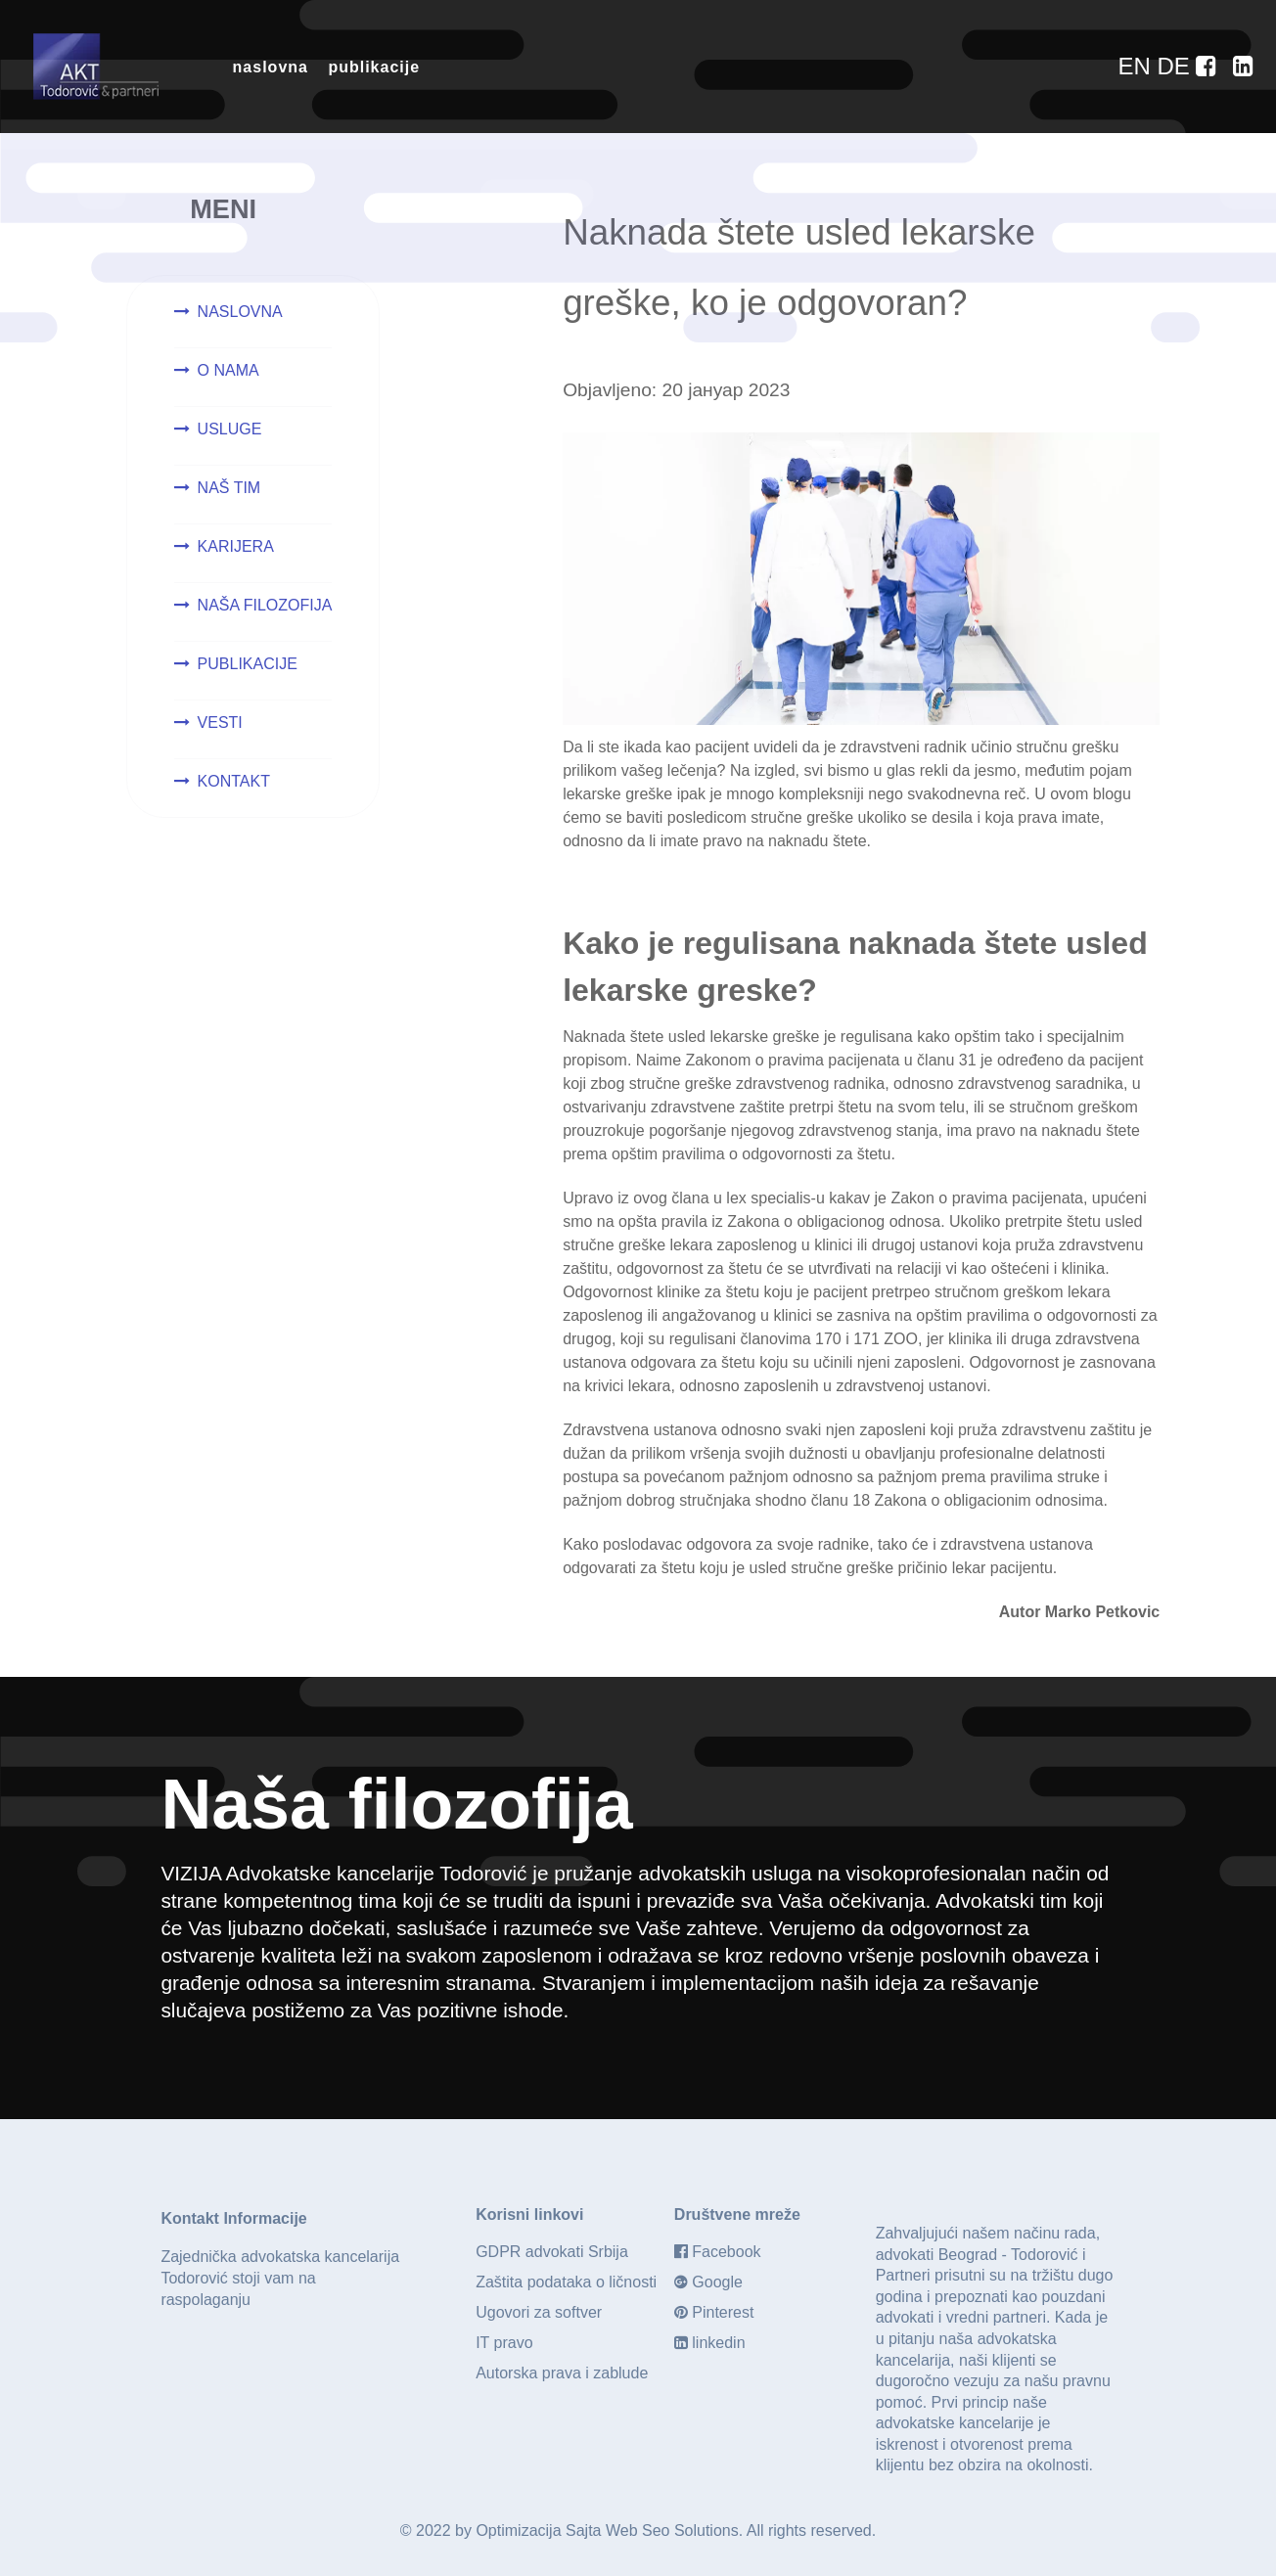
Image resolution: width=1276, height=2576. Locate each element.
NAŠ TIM (229, 487)
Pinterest (722, 2312)
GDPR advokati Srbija (552, 2251)
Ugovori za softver (539, 2312)
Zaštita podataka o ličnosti (566, 2282)
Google (717, 2282)
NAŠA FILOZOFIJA (265, 605)
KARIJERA (236, 546)
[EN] (1137, 66)
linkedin (718, 2342)
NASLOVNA (240, 311)
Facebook (726, 2251)
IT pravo (504, 2342)
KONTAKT (234, 781)
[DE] (1176, 66)
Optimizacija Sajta (538, 2530)
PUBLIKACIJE (247, 663)
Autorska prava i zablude (562, 2373)
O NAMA (228, 370)
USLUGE (230, 429)
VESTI (220, 722)
